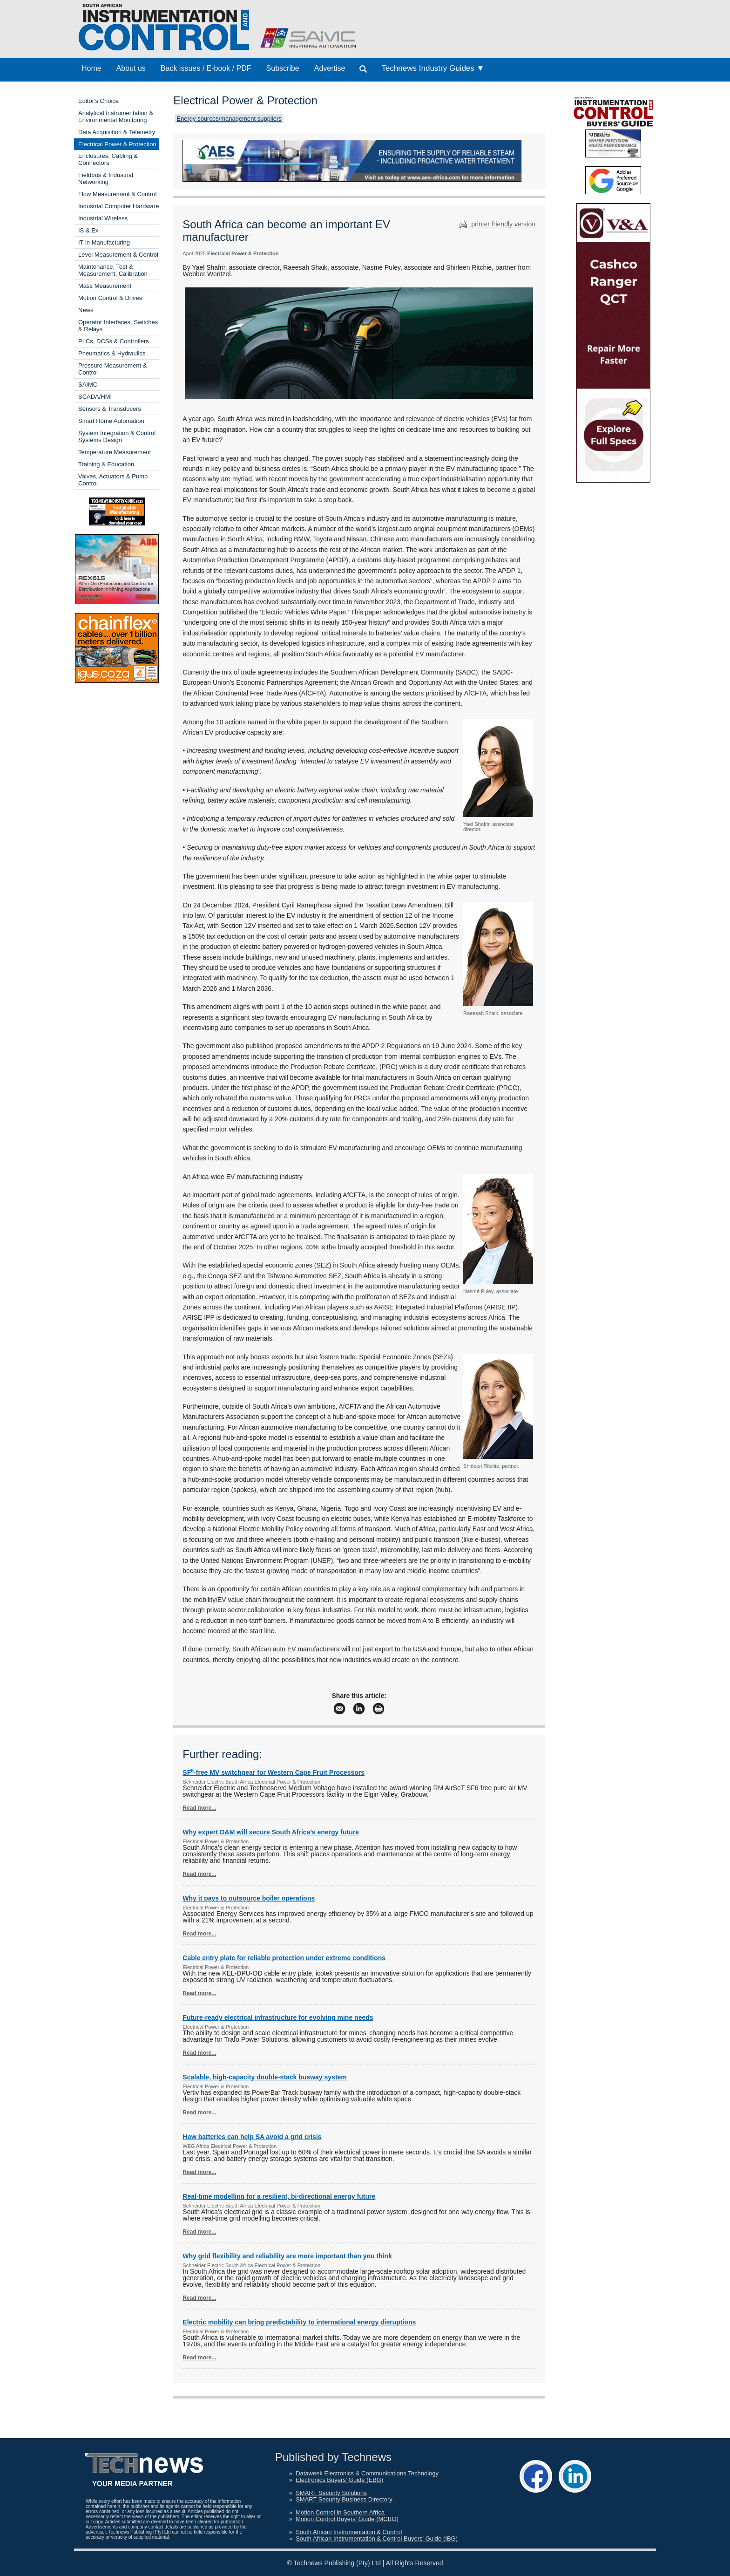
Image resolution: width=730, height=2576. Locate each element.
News (86, 310)
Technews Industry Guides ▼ (432, 68)
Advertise (329, 68)
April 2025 (194, 253)
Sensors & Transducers (109, 408)
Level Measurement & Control (118, 254)
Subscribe (282, 68)
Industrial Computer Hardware (118, 206)
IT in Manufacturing (104, 242)
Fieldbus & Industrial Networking (105, 178)
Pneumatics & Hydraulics (112, 353)
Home (91, 68)
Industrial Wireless (103, 218)
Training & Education (106, 464)
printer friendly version (496, 224)
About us (131, 68)
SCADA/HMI (95, 396)
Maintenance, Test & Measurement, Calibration (113, 270)
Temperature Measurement (114, 452)
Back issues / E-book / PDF (206, 68)
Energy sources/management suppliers (228, 118)
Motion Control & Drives (110, 297)
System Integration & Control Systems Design (116, 436)
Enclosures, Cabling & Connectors (108, 159)
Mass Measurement (104, 285)
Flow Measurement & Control (117, 194)
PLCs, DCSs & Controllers (113, 341)
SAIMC (87, 384)
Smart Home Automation (111, 420)
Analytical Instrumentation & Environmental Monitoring (115, 116)
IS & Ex (88, 230)
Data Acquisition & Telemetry (116, 132)
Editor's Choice (98, 100)
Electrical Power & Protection (117, 144)
